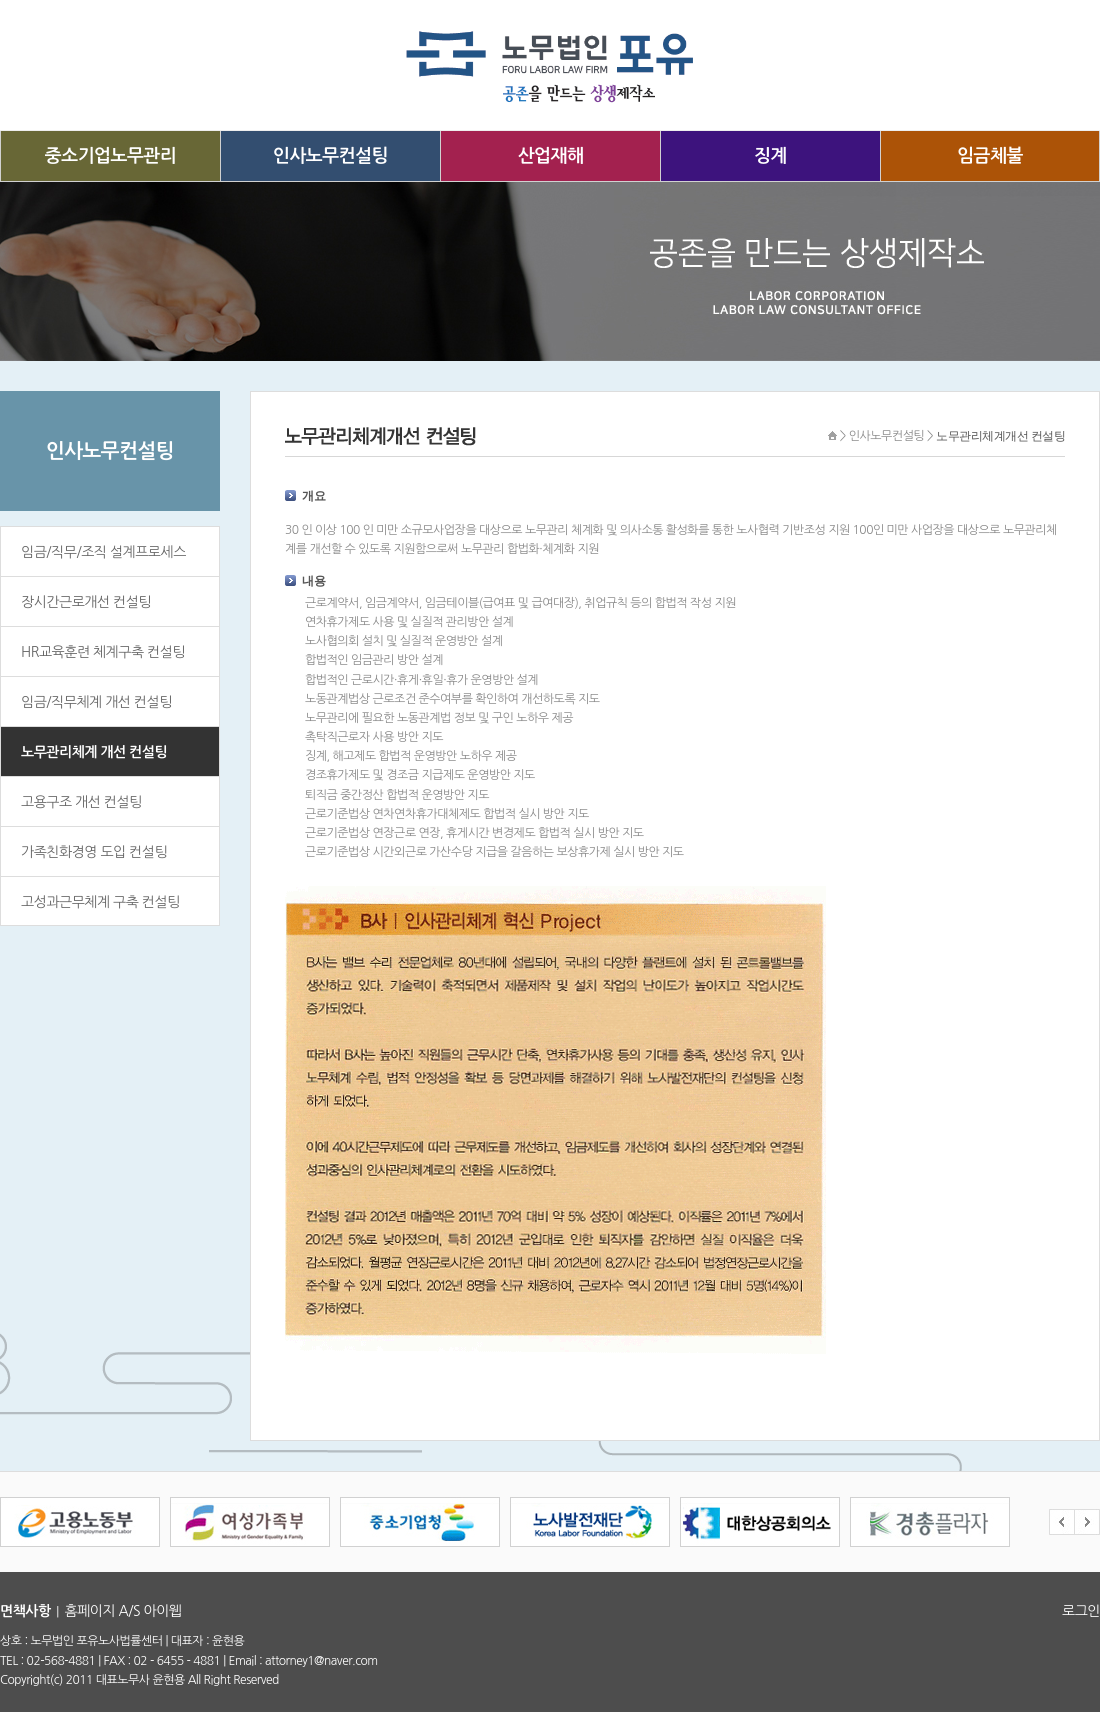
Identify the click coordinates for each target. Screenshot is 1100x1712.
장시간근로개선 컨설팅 (86, 602)
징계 (770, 156)
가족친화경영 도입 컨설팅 (94, 852)
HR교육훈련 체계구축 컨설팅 (103, 652)
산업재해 (551, 156)
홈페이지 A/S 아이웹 (123, 1611)
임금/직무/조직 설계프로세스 (103, 552)
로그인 (1081, 1611)
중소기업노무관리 (110, 156)
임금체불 (990, 156)
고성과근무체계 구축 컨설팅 (100, 902)
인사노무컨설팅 (330, 156)
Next (1087, 1522)
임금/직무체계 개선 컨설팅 (96, 702)
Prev (1061, 1522)
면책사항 (25, 1611)
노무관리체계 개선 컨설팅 (94, 752)
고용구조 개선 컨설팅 (81, 802)
